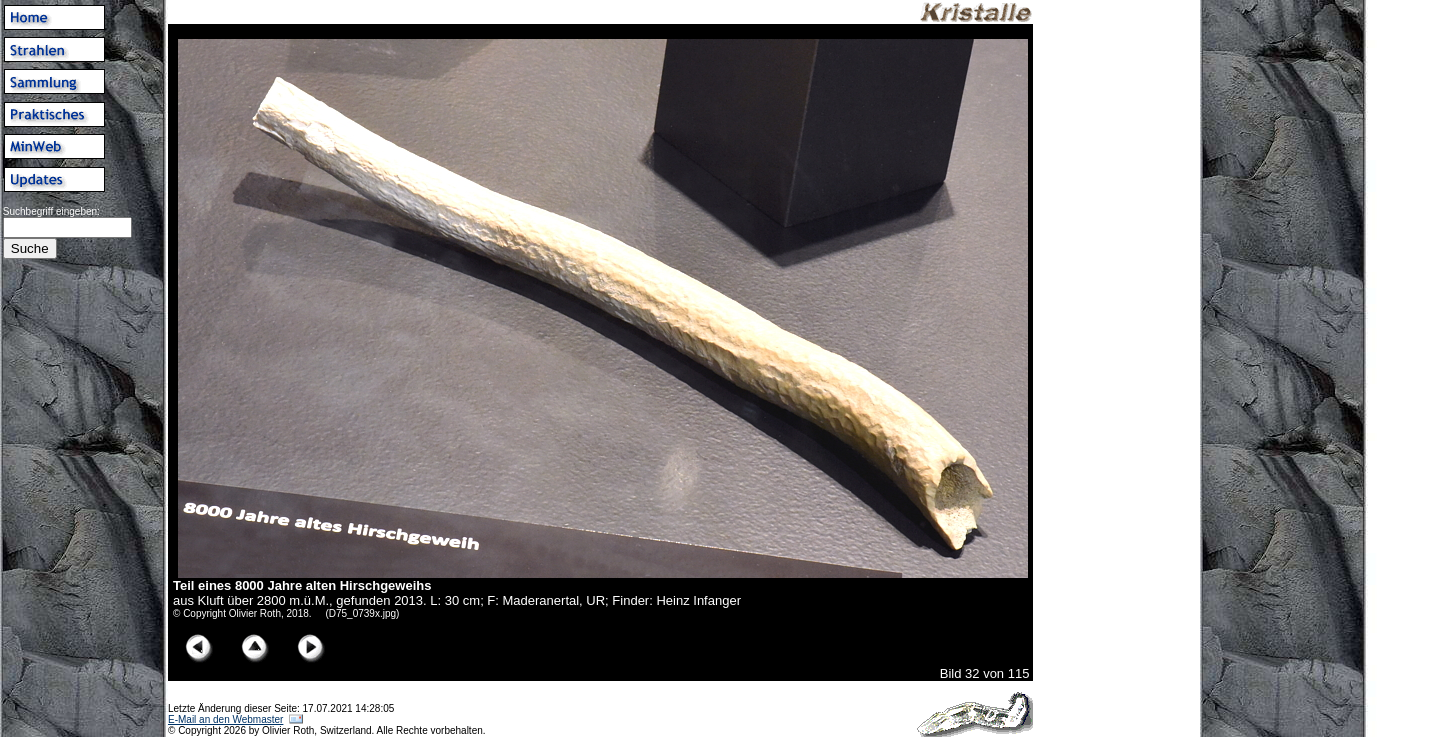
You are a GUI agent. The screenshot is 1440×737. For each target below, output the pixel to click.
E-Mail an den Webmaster (225, 719)
